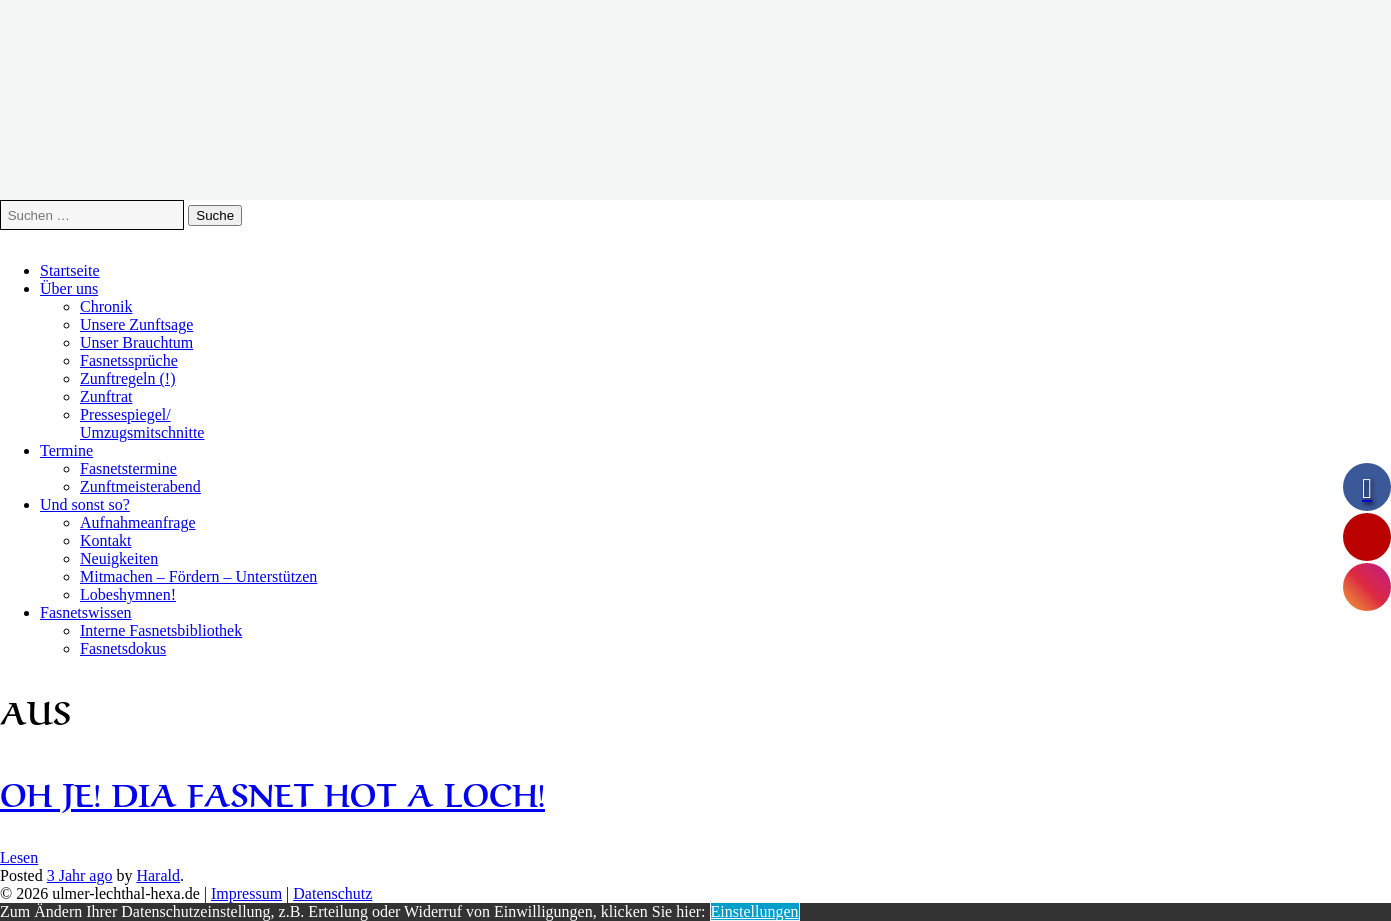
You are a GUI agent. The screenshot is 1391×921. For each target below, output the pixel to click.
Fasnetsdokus (123, 648)
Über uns (69, 288)
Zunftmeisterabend (140, 486)
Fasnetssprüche (129, 360)
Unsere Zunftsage (136, 324)
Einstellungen (755, 911)
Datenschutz (332, 893)
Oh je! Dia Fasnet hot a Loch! (272, 791)
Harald (158, 875)
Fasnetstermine (128, 468)
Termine (66, 450)
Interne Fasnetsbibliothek (161, 630)
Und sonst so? (85, 504)
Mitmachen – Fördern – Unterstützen (198, 576)
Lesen (19, 857)
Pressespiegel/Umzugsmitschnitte (142, 423)
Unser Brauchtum (136, 342)
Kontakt (106, 540)
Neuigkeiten (119, 558)
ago (80, 875)
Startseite (70, 270)
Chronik (106, 306)
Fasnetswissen (86, 612)
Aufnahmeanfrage (138, 522)
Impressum (246, 893)
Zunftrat (106, 396)
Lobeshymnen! (128, 594)
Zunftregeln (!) (128, 378)
